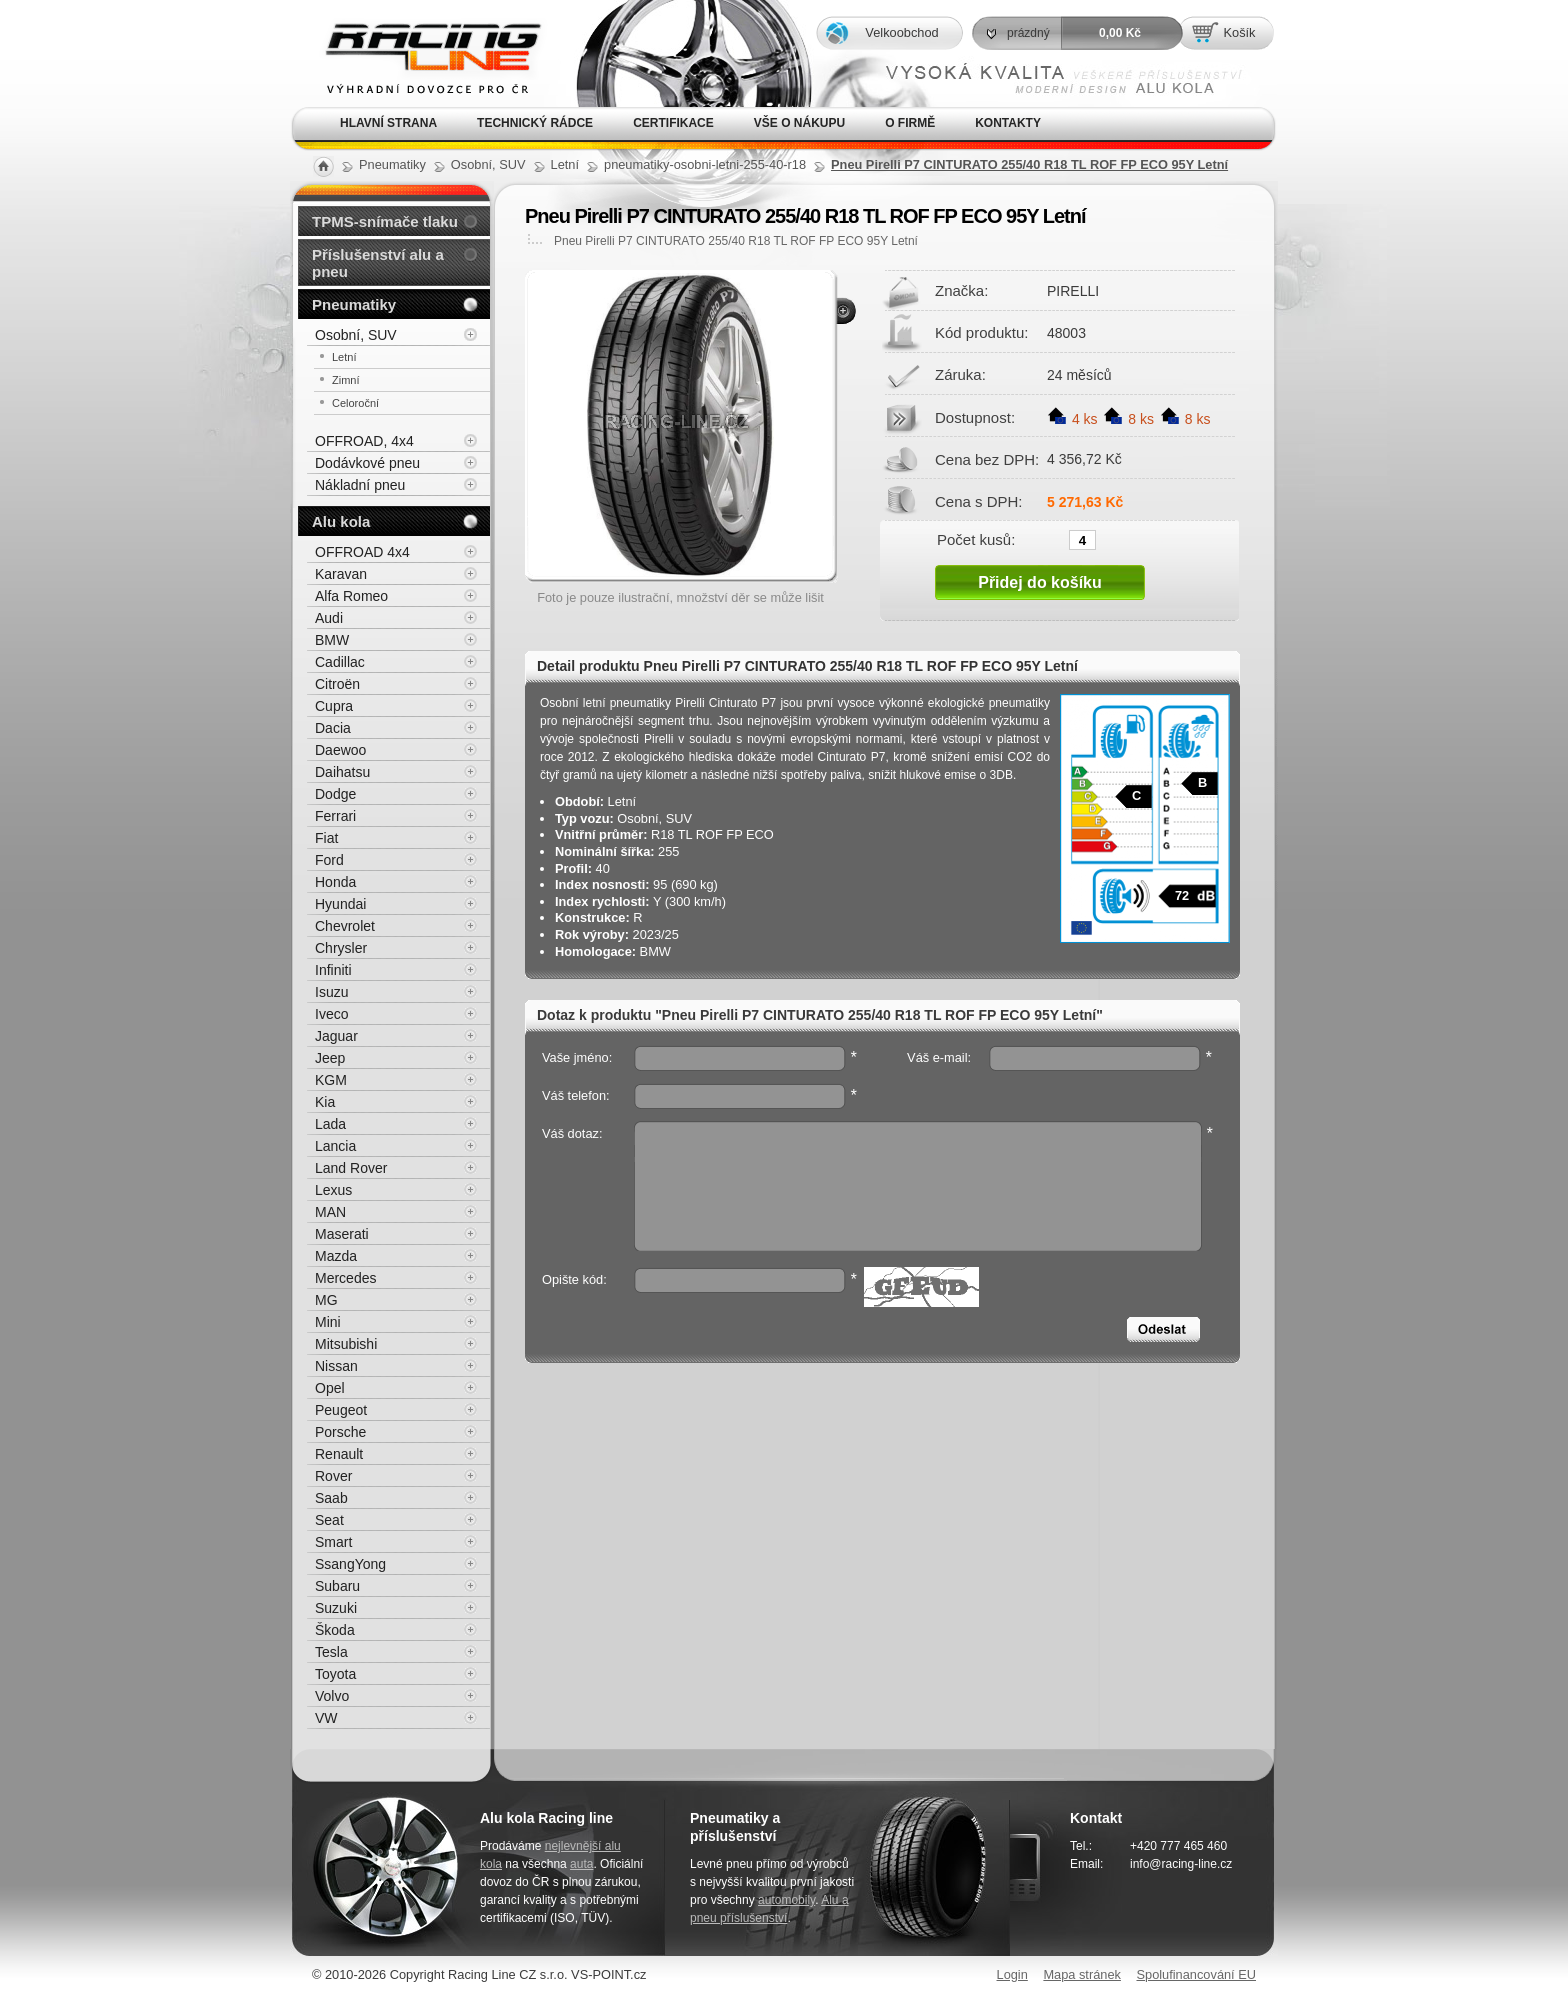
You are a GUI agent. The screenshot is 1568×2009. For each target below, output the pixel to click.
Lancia (335, 1146)
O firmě (910, 123)
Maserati (342, 1234)
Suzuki (336, 1608)
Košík (1239, 32)
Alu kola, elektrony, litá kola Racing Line (420, 53)
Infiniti (333, 970)
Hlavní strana (388, 123)
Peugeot (341, 1410)
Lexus (333, 1190)
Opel (330, 1388)
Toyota (335, 1674)
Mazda (336, 1256)
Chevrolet (345, 926)
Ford (329, 860)
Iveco (331, 1014)
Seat (329, 1520)
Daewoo (340, 750)
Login (1012, 1974)
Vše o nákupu (799, 123)
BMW (332, 640)
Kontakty (1008, 123)
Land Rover (351, 1168)
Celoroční (355, 403)
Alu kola (341, 521)
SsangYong (350, 1564)
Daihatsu (342, 772)
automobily (786, 1900)
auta (581, 1864)
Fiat (326, 838)
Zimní (346, 380)
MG (326, 1300)
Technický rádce (535, 123)
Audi (329, 618)
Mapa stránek (1082, 1974)
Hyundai (340, 904)
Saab (331, 1498)
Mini (328, 1322)
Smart (333, 1542)
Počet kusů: (976, 539)
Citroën (337, 684)
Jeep (330, 1058)
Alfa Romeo (351, 596)
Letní (344, 357)
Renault (339, 1454)
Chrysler (341, 948)
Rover (333, 1476)
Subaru (337, 1586)
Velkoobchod (901, 32)
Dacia (333, 728)
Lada (330, 1124)
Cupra (334, 706)
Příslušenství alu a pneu (378, 263)
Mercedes (345, 1278)
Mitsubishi (346, 1344)
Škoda (335, 1630)
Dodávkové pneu (367, 463)
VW (326, 1718)
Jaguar (336, 1036)
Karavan (341, 574)
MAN (330, 1212)
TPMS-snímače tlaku (385, 221)
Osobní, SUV (356, 335)
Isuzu (331, 992)
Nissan (336, 1366)
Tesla (331, 1652)
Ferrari (335, 816)
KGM (331, 1080)
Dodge (335, 794)
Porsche (340, 1432)
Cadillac (340, 662)
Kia (325, 1102)
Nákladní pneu (360, 485)
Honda (335, 882)
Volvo (332, 1696)
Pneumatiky (354, 304)
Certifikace (673, 123)
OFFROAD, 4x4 (364, 441)
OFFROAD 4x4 (362, 552)
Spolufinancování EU (1196, 1974)
